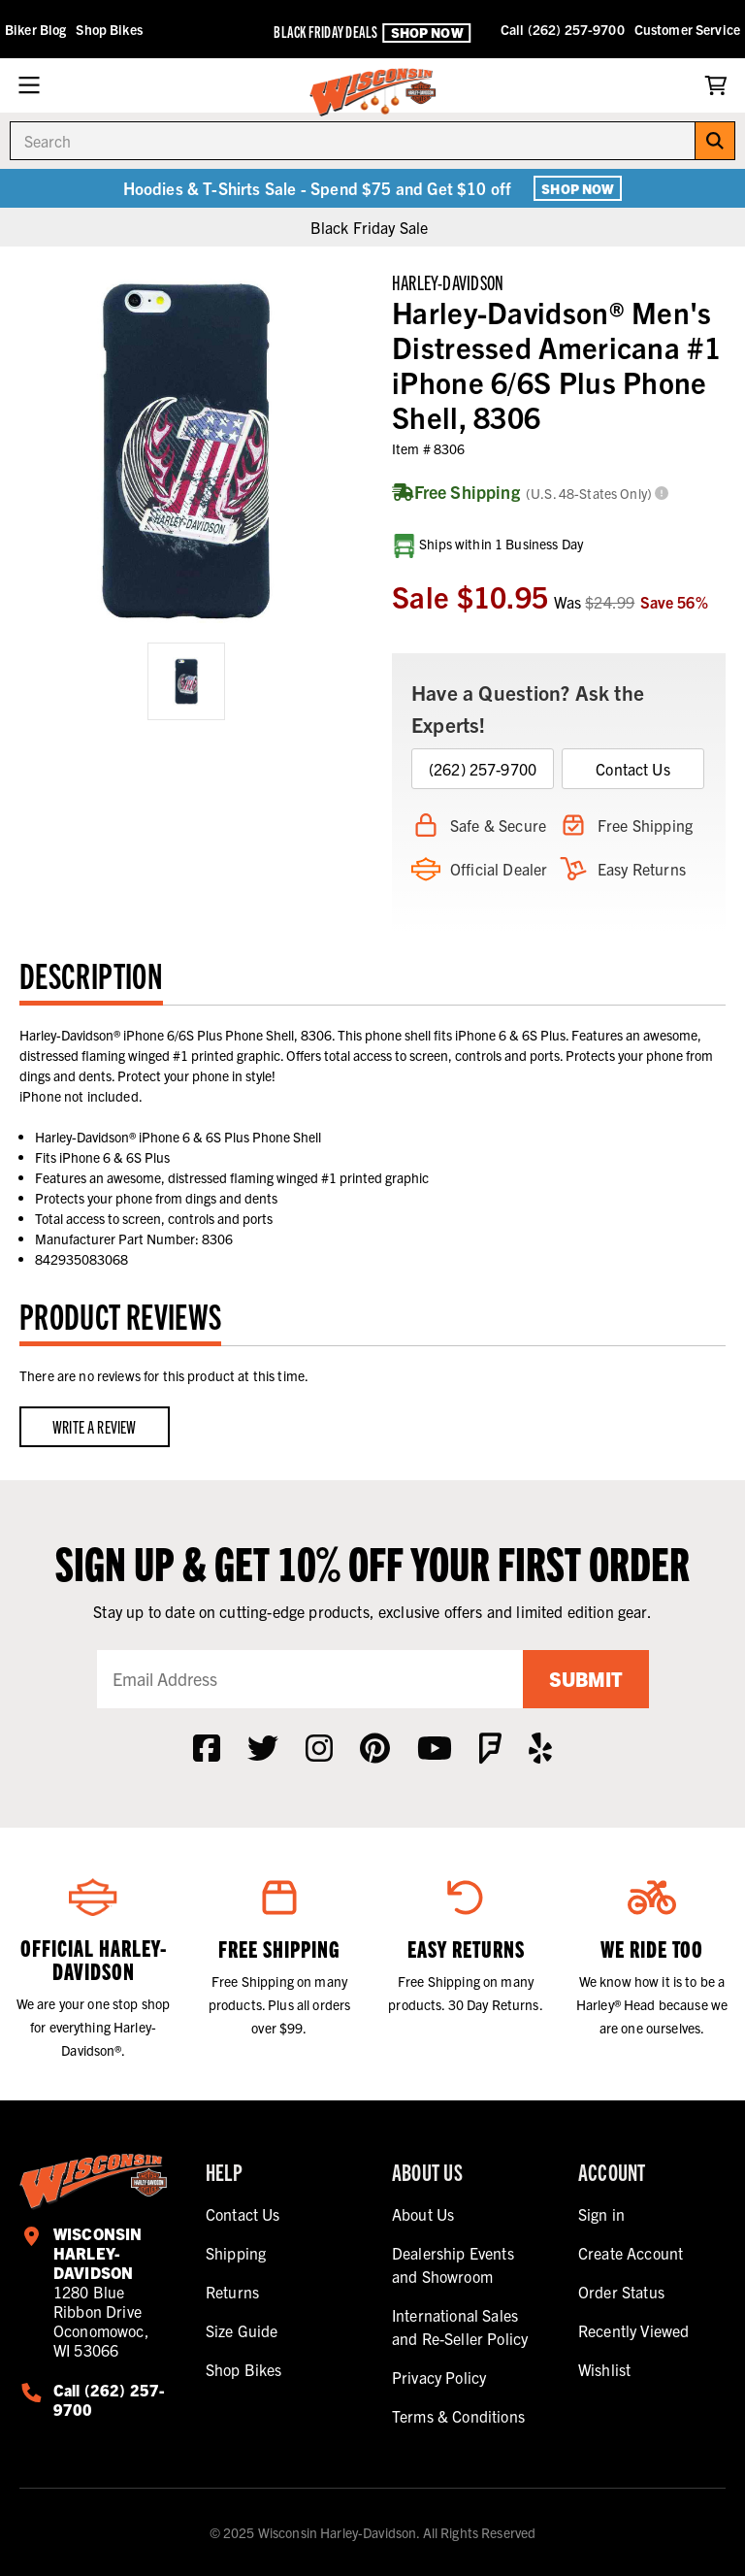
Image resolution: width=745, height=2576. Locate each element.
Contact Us (633, 768)
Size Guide (242, 2330)
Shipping (236, 2252)
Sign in (601, 2214)
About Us (423, 2214)
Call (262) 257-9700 (563, 29)
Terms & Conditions (458, 2416)
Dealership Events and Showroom (453, 2264)
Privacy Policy (439, 2377)
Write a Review (94, 1426)
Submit (586, 1679)
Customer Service (687, 29)
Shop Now (427, 32)
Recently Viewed (633, 2330)
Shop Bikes (109, 29)
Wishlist (604, 2369)
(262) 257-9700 (482, 768)
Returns (232, 2291)
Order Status (621, 2291)
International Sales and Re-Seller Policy (460, 2326)
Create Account (630, 2252)
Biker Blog (35, 29)
